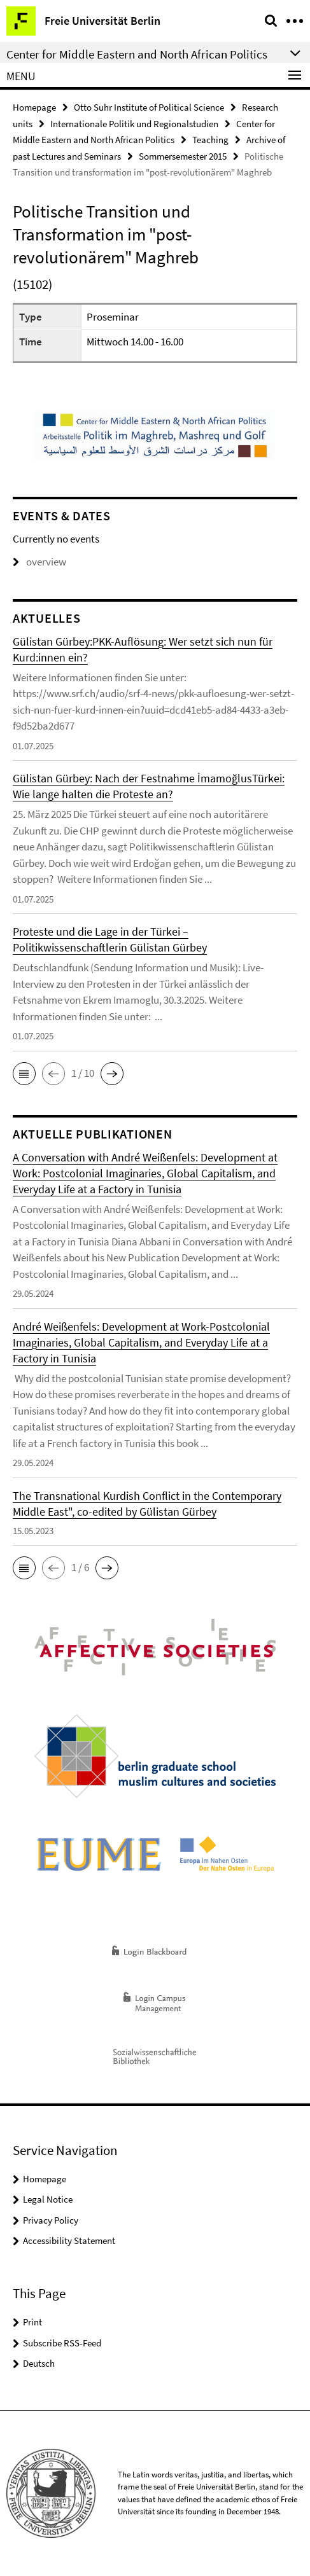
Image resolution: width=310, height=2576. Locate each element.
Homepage (34, 107)
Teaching (210, 140)
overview (39, 562)
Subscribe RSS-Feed (62, 2343)
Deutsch (39, 2363)
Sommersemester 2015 (183, 156)
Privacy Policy (50, 2220)
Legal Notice (48, 2199)
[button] (24, 1073)
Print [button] (32, 2322)
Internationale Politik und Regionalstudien (134, 124)
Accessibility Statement (69, 2240)
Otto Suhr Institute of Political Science (149, 107)
